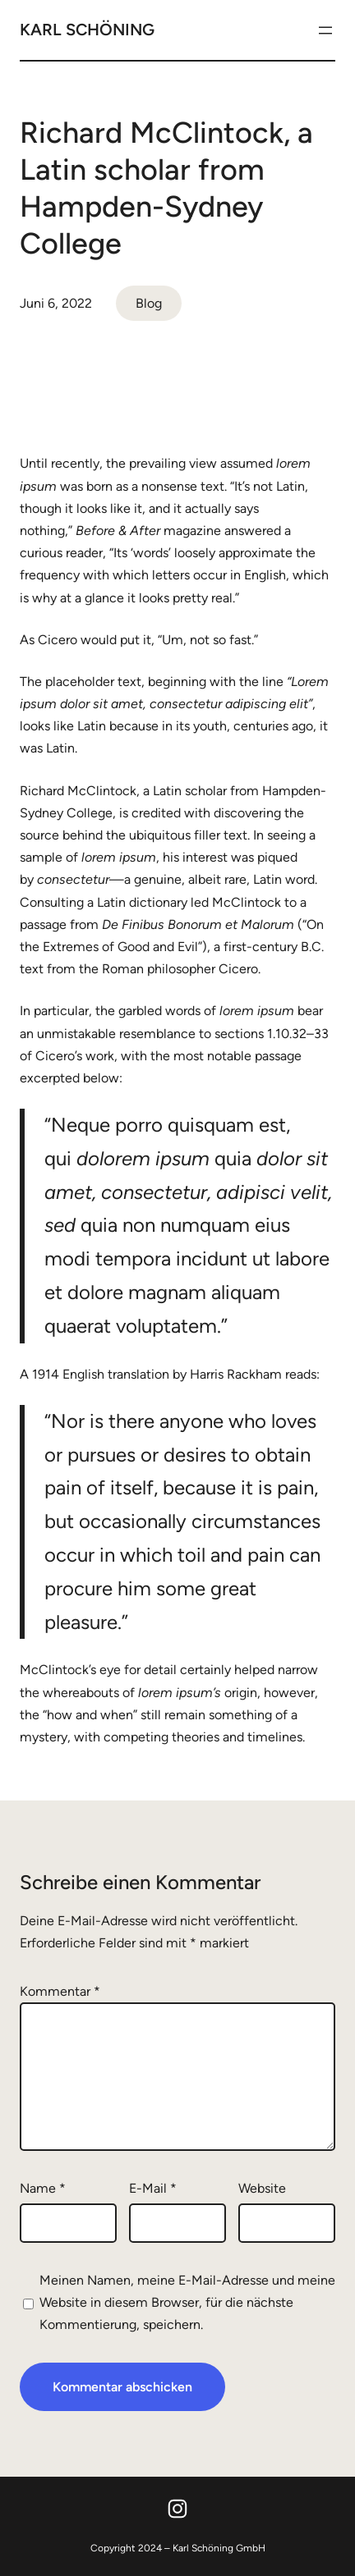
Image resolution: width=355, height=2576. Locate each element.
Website (262, 2188)
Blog (149, 303)
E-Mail (153, 2188)
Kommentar (60, 1991)
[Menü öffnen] (325, 30)
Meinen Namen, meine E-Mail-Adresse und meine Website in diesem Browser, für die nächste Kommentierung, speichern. (187, 2302)
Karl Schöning (87, 29)
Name (43, 2188)
